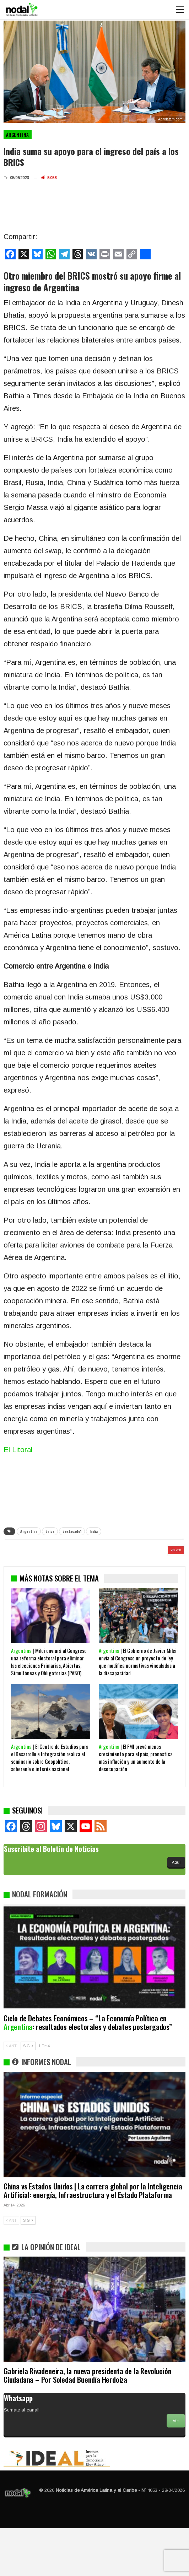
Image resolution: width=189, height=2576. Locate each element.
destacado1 (72, 1531)
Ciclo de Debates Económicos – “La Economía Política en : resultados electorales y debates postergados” (88, 2070)
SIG (28, 2094)
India (94, 1531)
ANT (11, 2094)
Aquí (176, 1910)
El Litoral (18, 1450)
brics (49, 1531)
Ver (176, 2468)
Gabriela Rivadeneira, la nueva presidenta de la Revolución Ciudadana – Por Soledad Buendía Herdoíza (87, 2423)
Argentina (17, 134)
